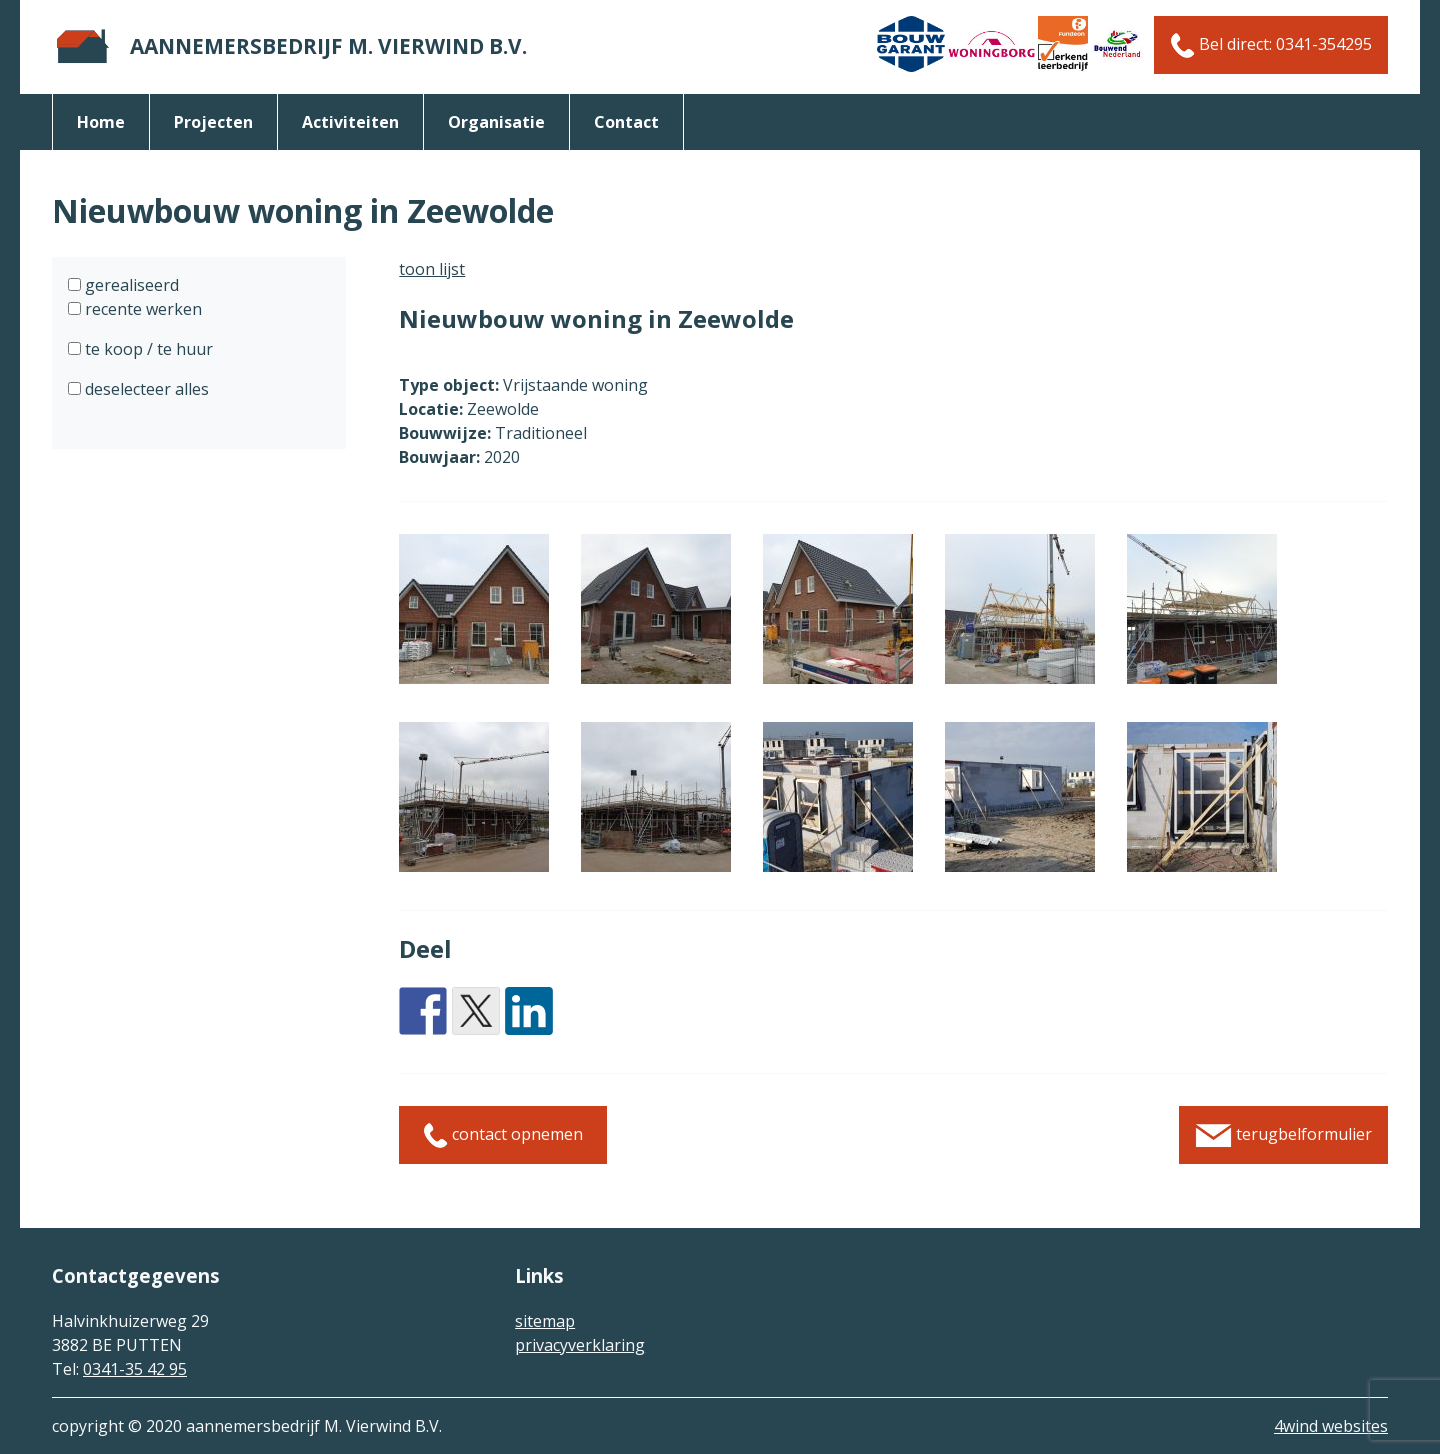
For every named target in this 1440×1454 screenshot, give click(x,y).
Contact (626, 122)
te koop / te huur (147, 349)
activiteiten (350, 122)
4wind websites (1331, 1426)
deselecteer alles (145, 389)
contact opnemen (503, 1135)
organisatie (496, 122)
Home (101, 122)
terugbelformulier (1283, 1135)
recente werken (141, 309)
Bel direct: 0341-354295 (1271, 45)
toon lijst (432, 269)
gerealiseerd (130, 285)
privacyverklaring (580, 1345)
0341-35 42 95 (135, 1369)
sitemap (545, 1321)
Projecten (213, 122)
